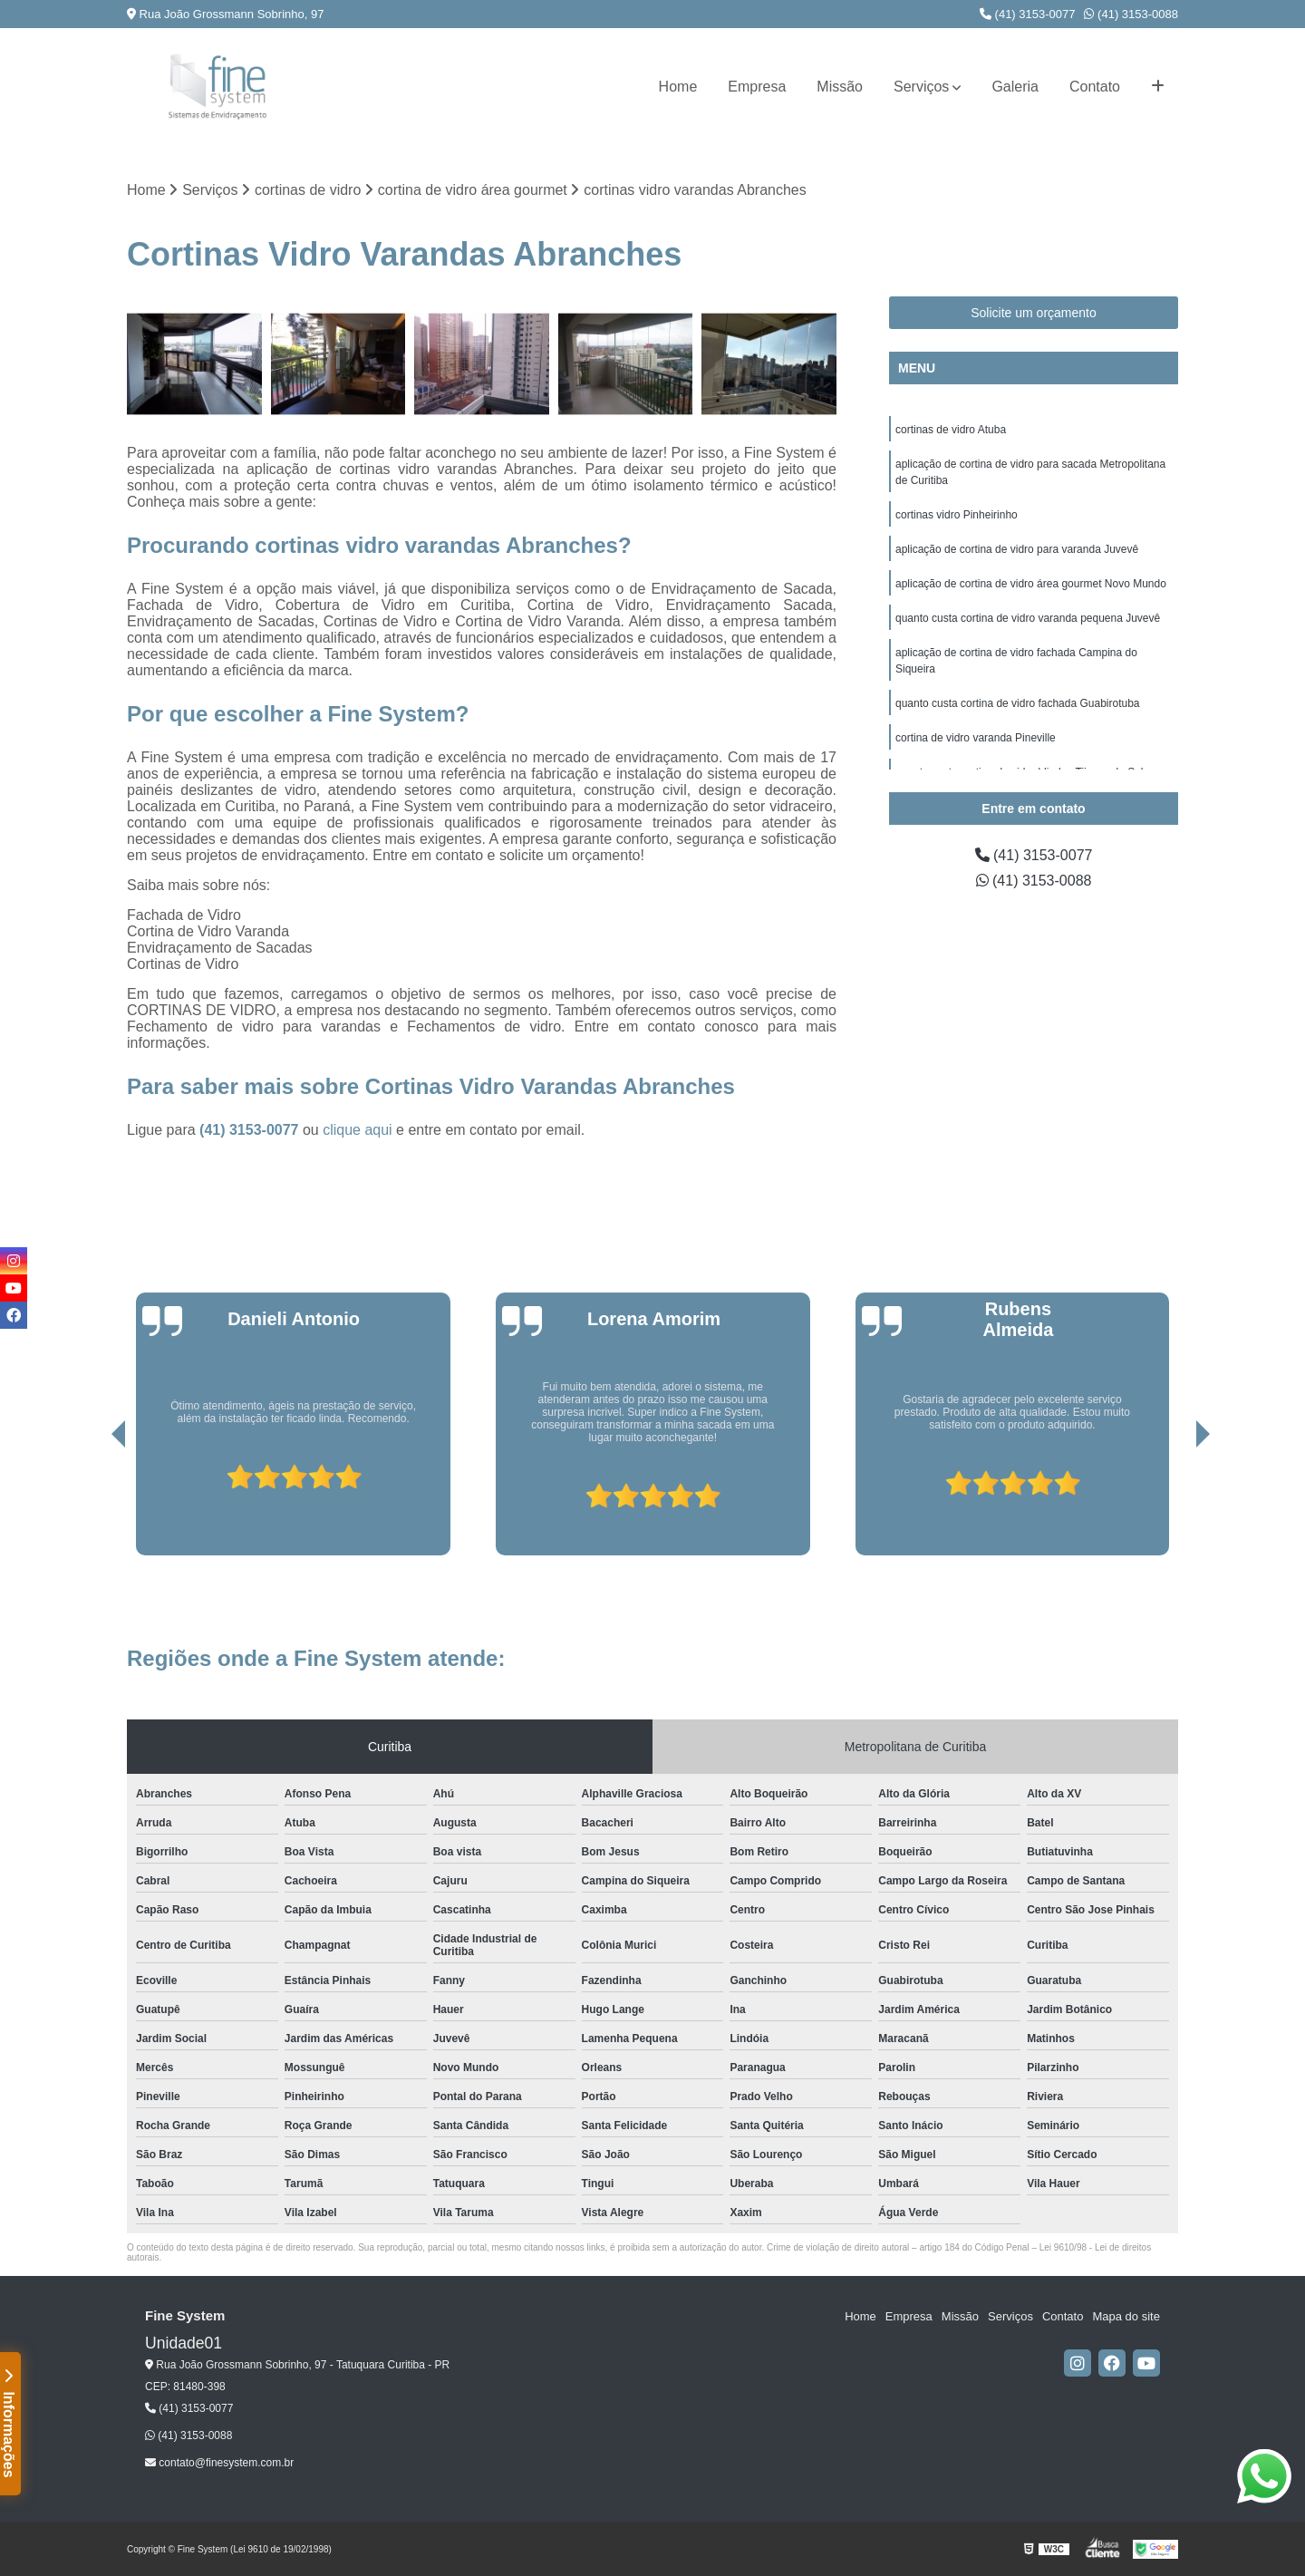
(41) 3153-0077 (1028, 14)
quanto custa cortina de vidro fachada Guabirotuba (1017, 703)
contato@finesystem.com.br (219, 2462)
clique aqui (357, 1130)
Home (678, 86)
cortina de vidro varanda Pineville (975, 737)
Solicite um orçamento (1034, 312)
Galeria (1015, 86)
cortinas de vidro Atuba (950, 429)
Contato (1094, 86)
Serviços (921, 86)
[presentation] (93, 1504)
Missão (840, 86)
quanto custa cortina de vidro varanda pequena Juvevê (1027, 618)
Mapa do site (1125, 2316)
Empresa (757, 86)
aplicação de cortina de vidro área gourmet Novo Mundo (1030, 583)
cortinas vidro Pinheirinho (956, 514)
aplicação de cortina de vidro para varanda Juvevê (1016, 549)
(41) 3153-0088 (1131, 14)
